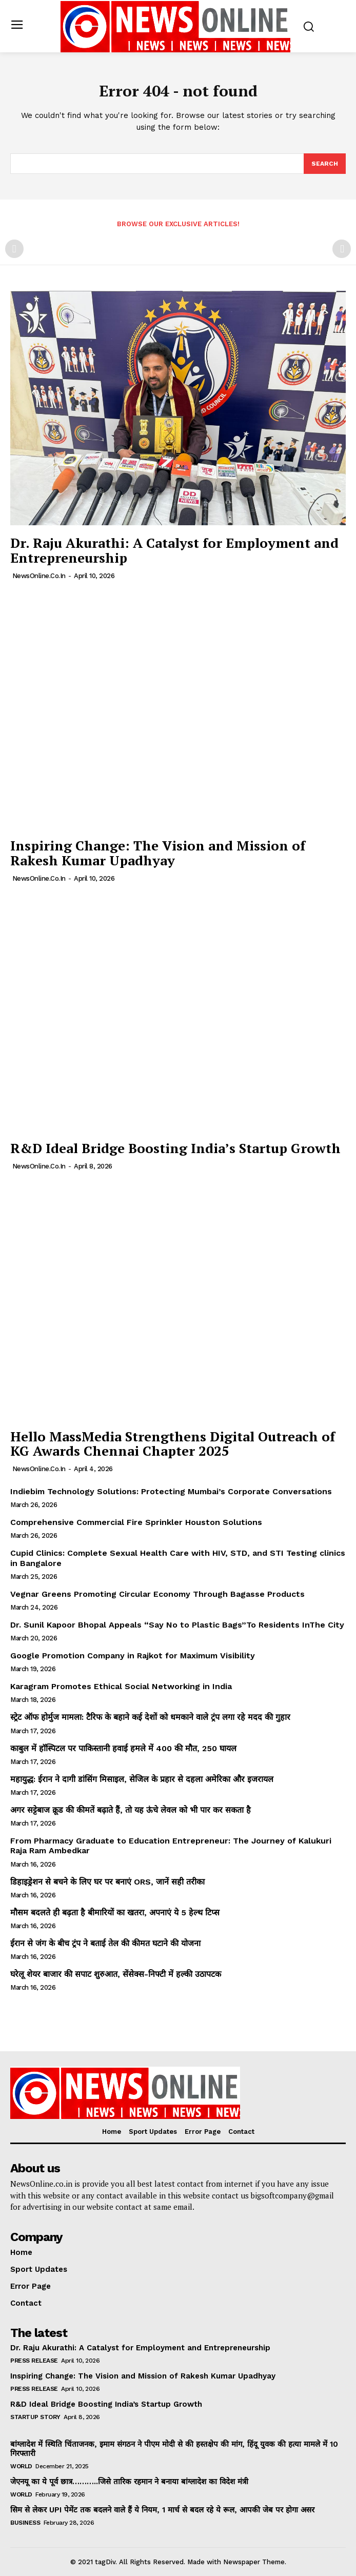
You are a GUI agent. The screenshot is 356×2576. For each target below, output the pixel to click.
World (21, 2466)
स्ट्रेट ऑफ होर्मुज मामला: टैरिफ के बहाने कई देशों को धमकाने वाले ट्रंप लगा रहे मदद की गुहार (150, 1717)
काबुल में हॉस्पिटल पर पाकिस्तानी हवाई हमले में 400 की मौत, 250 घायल (123, 1748)
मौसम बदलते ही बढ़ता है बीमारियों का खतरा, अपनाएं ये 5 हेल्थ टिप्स (115, 1912)
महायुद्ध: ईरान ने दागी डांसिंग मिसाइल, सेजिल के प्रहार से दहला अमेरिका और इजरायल (141, 1779)
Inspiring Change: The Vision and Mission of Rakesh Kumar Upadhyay (157, 853)
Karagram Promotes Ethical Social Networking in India (121, 1686)
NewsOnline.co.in (39, 576)
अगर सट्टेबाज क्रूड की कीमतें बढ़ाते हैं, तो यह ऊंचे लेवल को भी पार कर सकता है (130, 1810)
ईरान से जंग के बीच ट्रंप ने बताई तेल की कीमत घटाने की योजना (105, 1943)
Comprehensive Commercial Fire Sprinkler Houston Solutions (136, 1522)
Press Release (34, 2360)
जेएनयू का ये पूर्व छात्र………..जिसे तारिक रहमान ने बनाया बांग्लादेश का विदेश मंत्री (129, 2481)
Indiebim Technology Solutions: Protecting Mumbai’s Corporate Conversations (171, 1491)
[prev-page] (14, 249)
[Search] (325, 163)
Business (25, 2522)
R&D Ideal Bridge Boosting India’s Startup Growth (175, 1148)
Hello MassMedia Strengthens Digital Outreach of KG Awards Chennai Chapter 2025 (172, 1444)
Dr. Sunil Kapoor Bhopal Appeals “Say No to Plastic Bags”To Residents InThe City (177, 1625)
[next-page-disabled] (341, 249)
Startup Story (35, 2417)
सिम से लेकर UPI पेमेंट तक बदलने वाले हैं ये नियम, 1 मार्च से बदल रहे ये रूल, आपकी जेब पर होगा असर (162, 2509)
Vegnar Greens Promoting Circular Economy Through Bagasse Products (157, 1594)
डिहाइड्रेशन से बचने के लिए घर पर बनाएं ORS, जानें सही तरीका (107, 1882)
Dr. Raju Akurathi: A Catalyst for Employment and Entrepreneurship (174, 550)
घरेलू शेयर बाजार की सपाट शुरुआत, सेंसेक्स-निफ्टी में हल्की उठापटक (115, 1974)
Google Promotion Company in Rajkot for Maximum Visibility (132, 1655)
